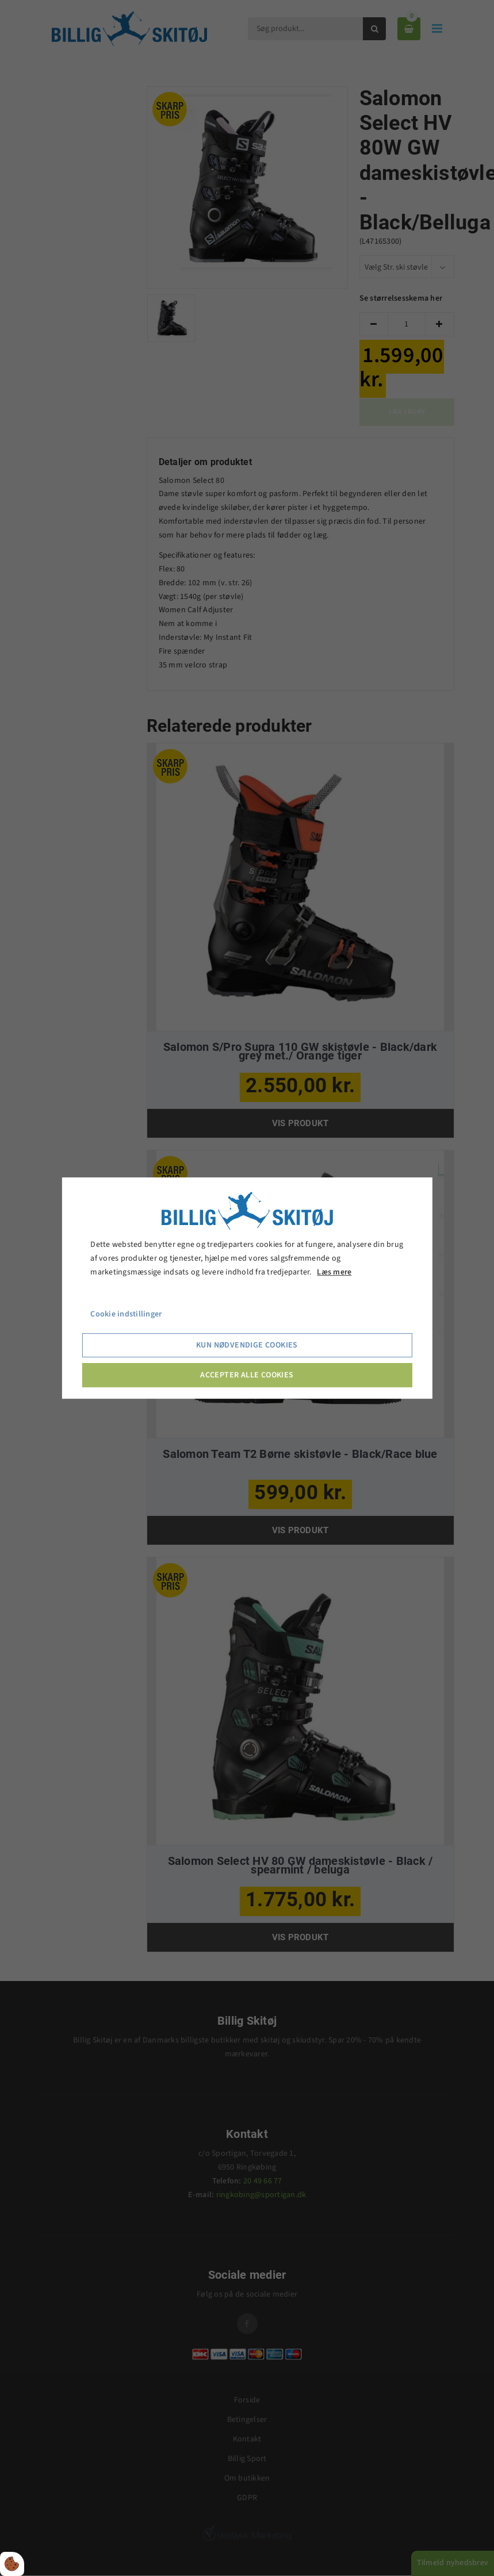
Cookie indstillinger (126, 1314)
